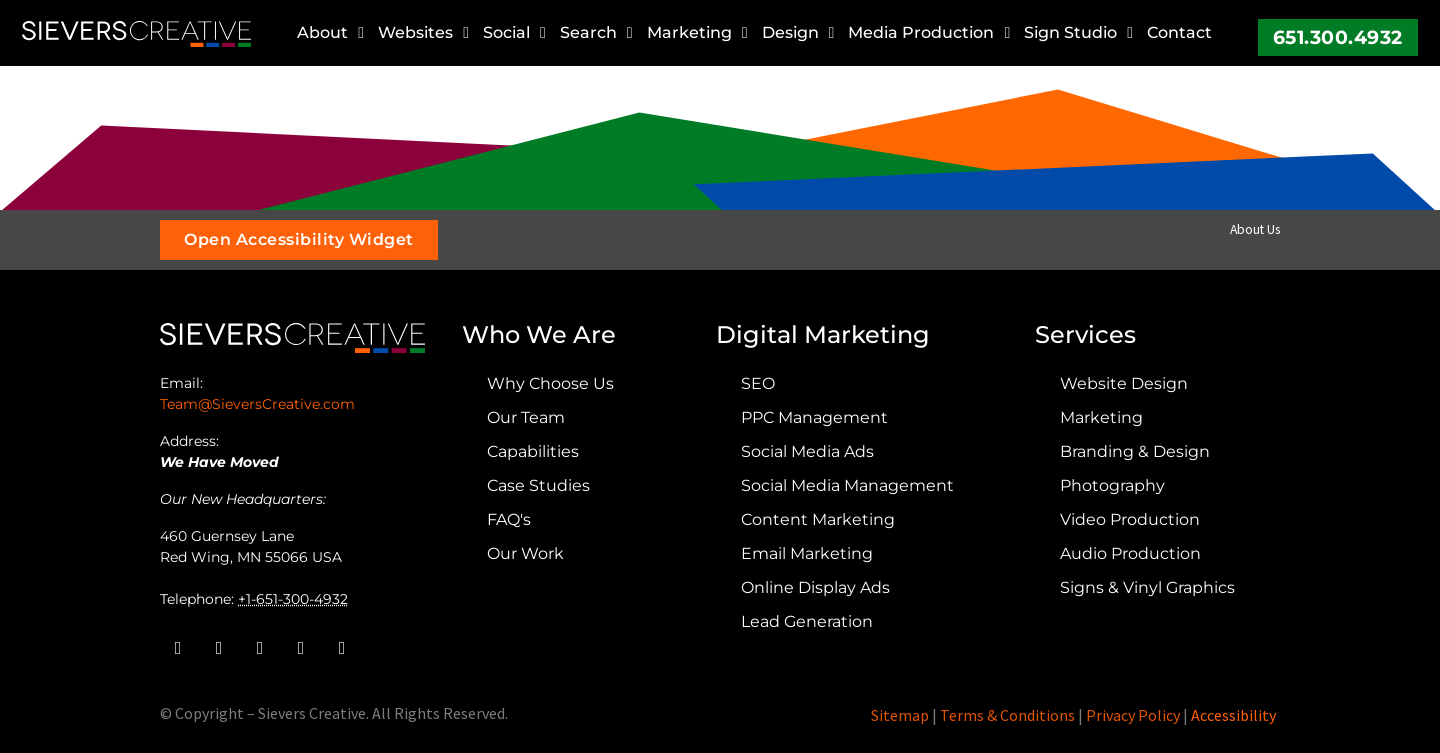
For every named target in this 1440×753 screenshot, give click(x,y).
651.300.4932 (1338, 37)
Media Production (929, 33)
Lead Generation (807, 621)
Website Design (1124, 383)
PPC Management (814, 417)
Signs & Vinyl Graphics (1147, 587)
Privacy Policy (1133, 715)
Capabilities (533, 451)
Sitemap (900, 715)
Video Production (1130, 519)
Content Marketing (818, 519)
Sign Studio (1078, 33)
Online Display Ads (815, 587)
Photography (1112, 485)
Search (596, 33)
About (330, 33)
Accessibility (1233, 715)
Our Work (525, 553)
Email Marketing (807, 553)
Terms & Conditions (1007, 715)
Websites (423, 33)
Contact (1179, 32)
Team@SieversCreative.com (257, 404)
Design (798, 33)
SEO (758, 383)
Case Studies (538, 485)
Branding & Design (1135, 451)
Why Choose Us (550, 383)
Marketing (697, 33)
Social (514, 33)
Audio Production (1130, 553)
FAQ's (509, 519)
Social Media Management (847, 485)
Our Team (526, 417)
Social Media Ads (807, 451)
